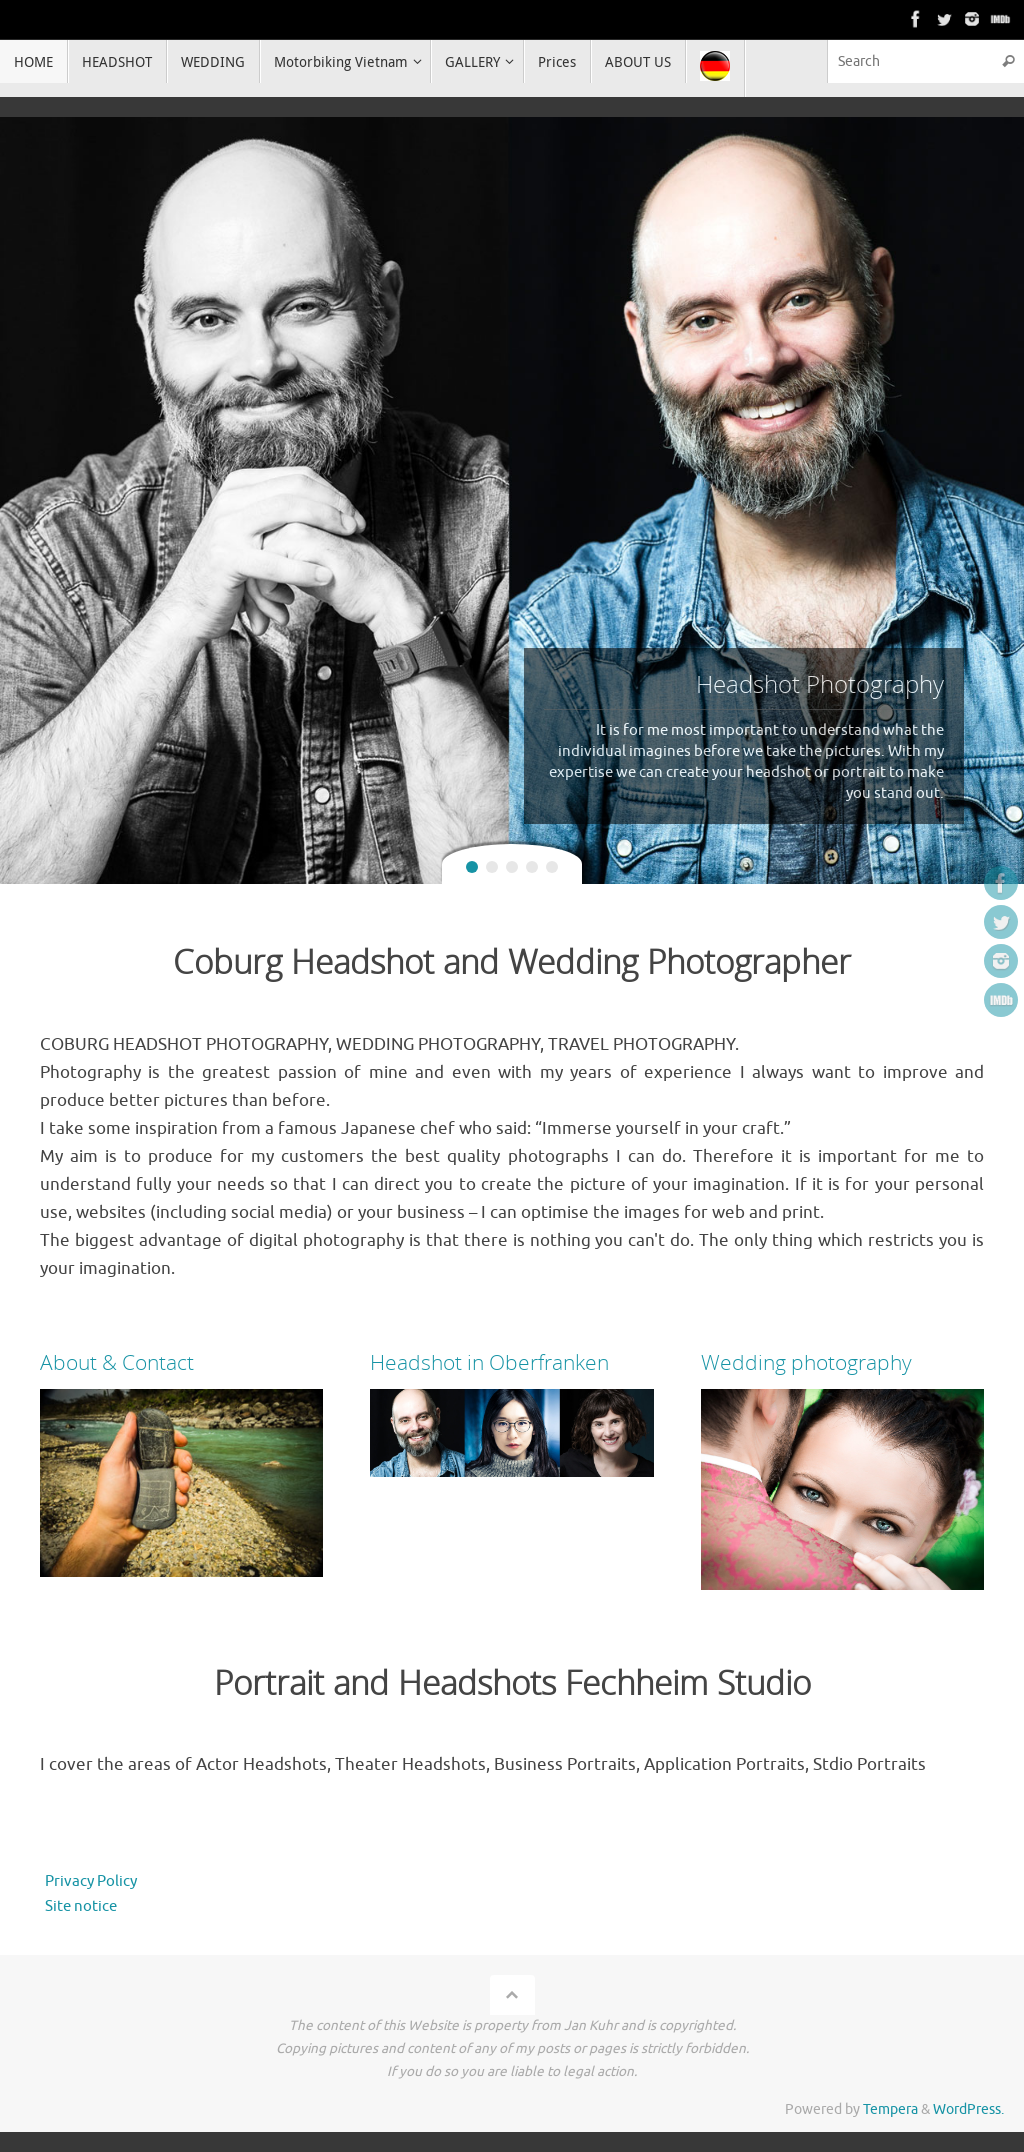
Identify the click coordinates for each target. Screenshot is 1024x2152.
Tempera (890, 2109)
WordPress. (968, 2109)
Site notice (81, 1906)
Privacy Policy (91, 1881)
